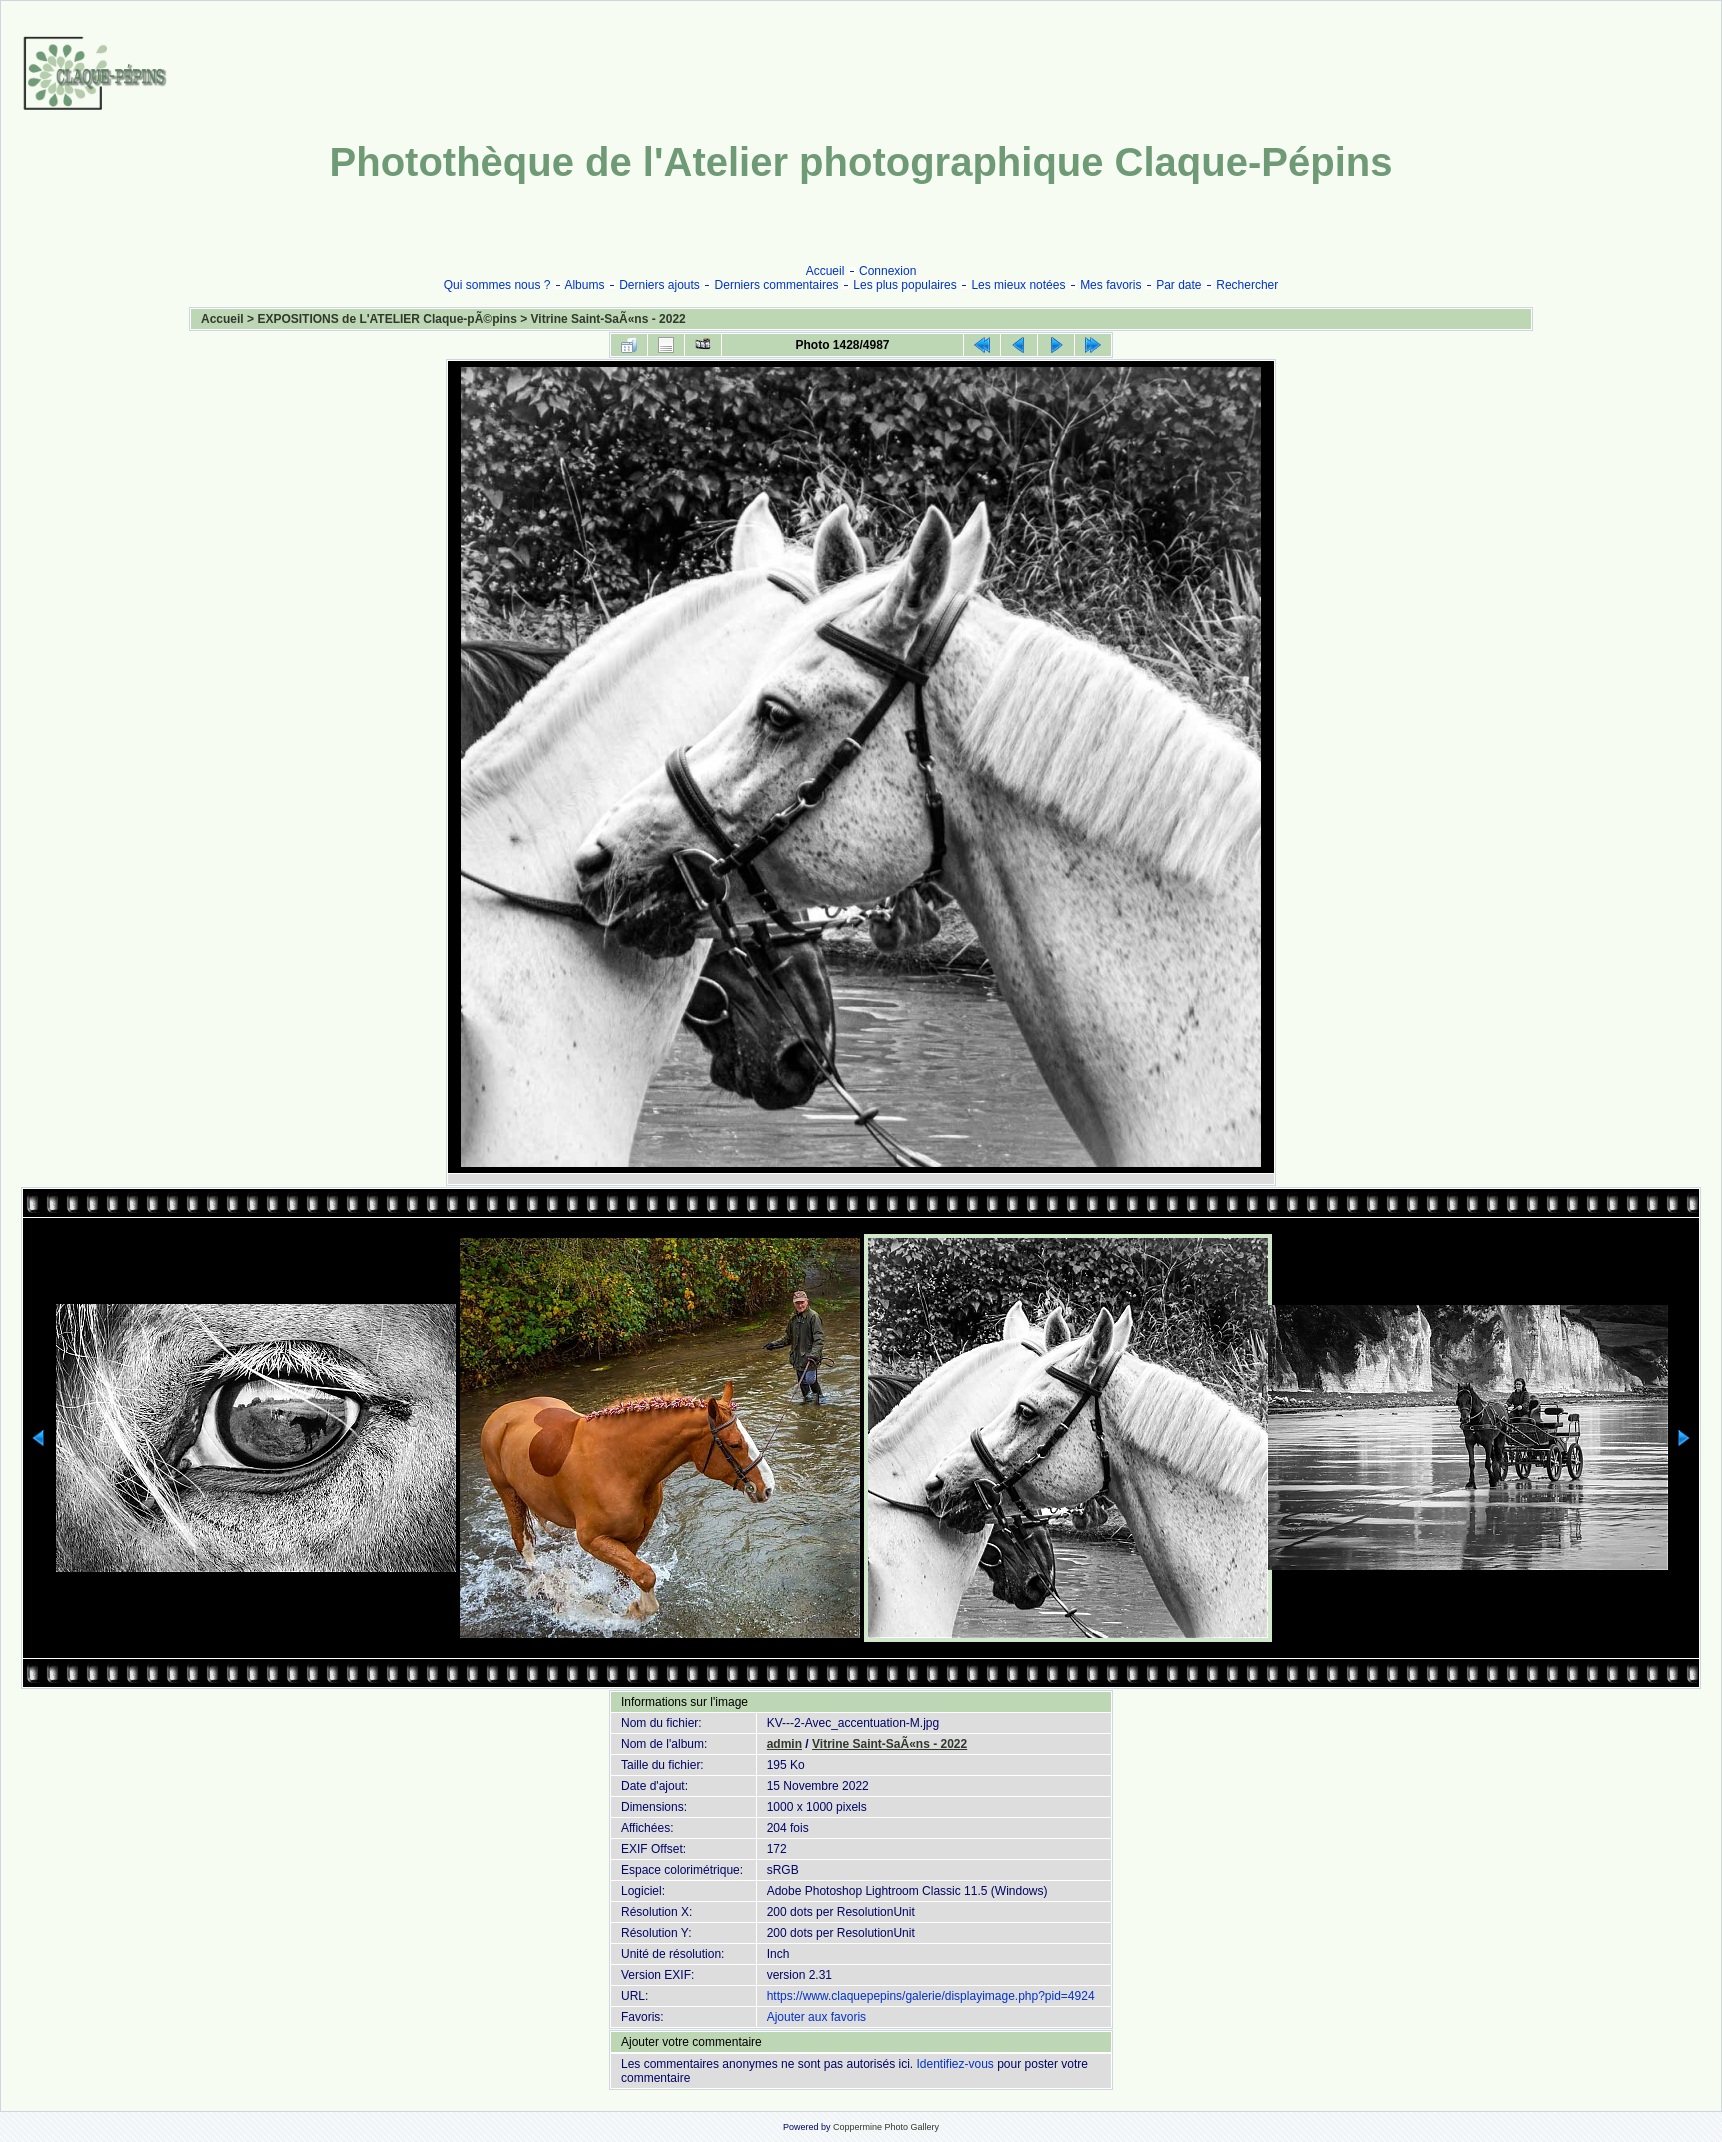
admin (784, 1744)
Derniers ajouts (659, 285)
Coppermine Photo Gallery (886, 2127)
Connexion (887, 271)
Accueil (825, 271)
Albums (584, 285)
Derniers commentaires (777, 285)
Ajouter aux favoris (816, 2017)
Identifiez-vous (954, 2064)
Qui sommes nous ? (497, 285)
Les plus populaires (904, 285)
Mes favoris (1110, 285)
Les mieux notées (1018, 285)
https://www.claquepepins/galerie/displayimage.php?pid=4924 (931, 1996)
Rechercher (1247, 285)
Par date (1178, 285)
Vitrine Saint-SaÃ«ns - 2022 (608, 319)
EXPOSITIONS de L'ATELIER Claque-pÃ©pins (387, 319)
